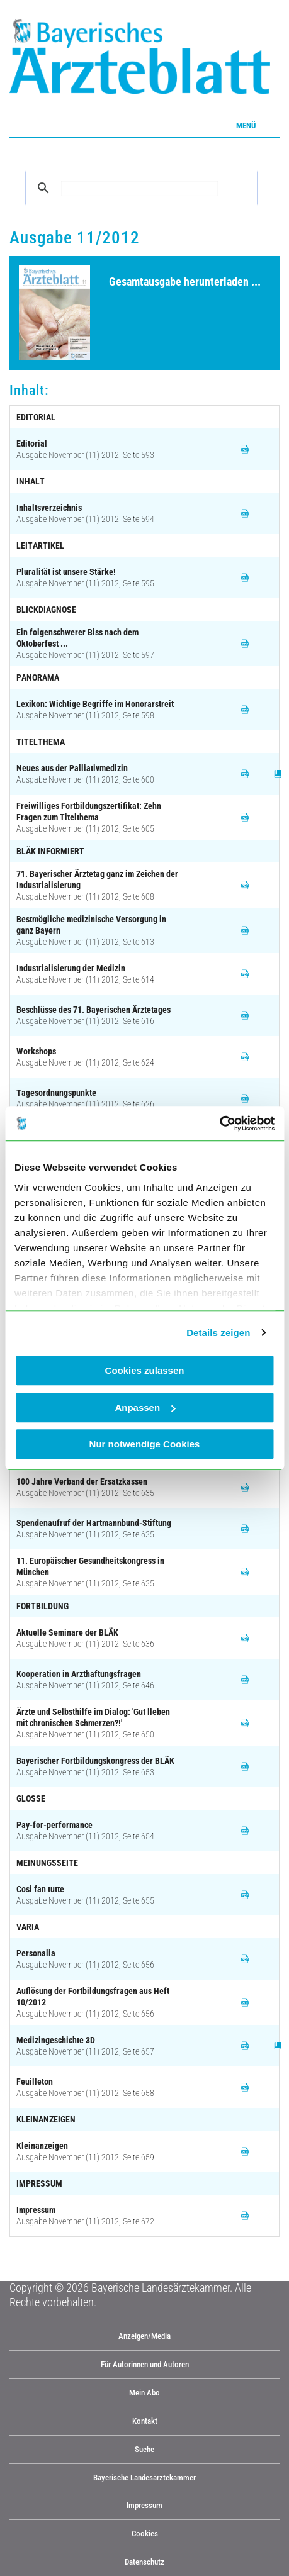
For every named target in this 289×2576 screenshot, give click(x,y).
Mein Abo (144, 2392)
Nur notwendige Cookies (144, 1444)
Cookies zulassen (144, 1370)
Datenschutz (144, 2562)
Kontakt (144, 2421)
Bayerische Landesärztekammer (144, 2477)
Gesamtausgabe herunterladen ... (185, 282)
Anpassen (145, 1407)
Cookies (145, 2533)
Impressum (144, 2505)
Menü (246, 125)
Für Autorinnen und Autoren (145, 2364)
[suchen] (139, 188)
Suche (144, 2449)
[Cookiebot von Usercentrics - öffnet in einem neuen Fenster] (219, 1123)
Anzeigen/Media (144, 2336)
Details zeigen (218, 1332)
